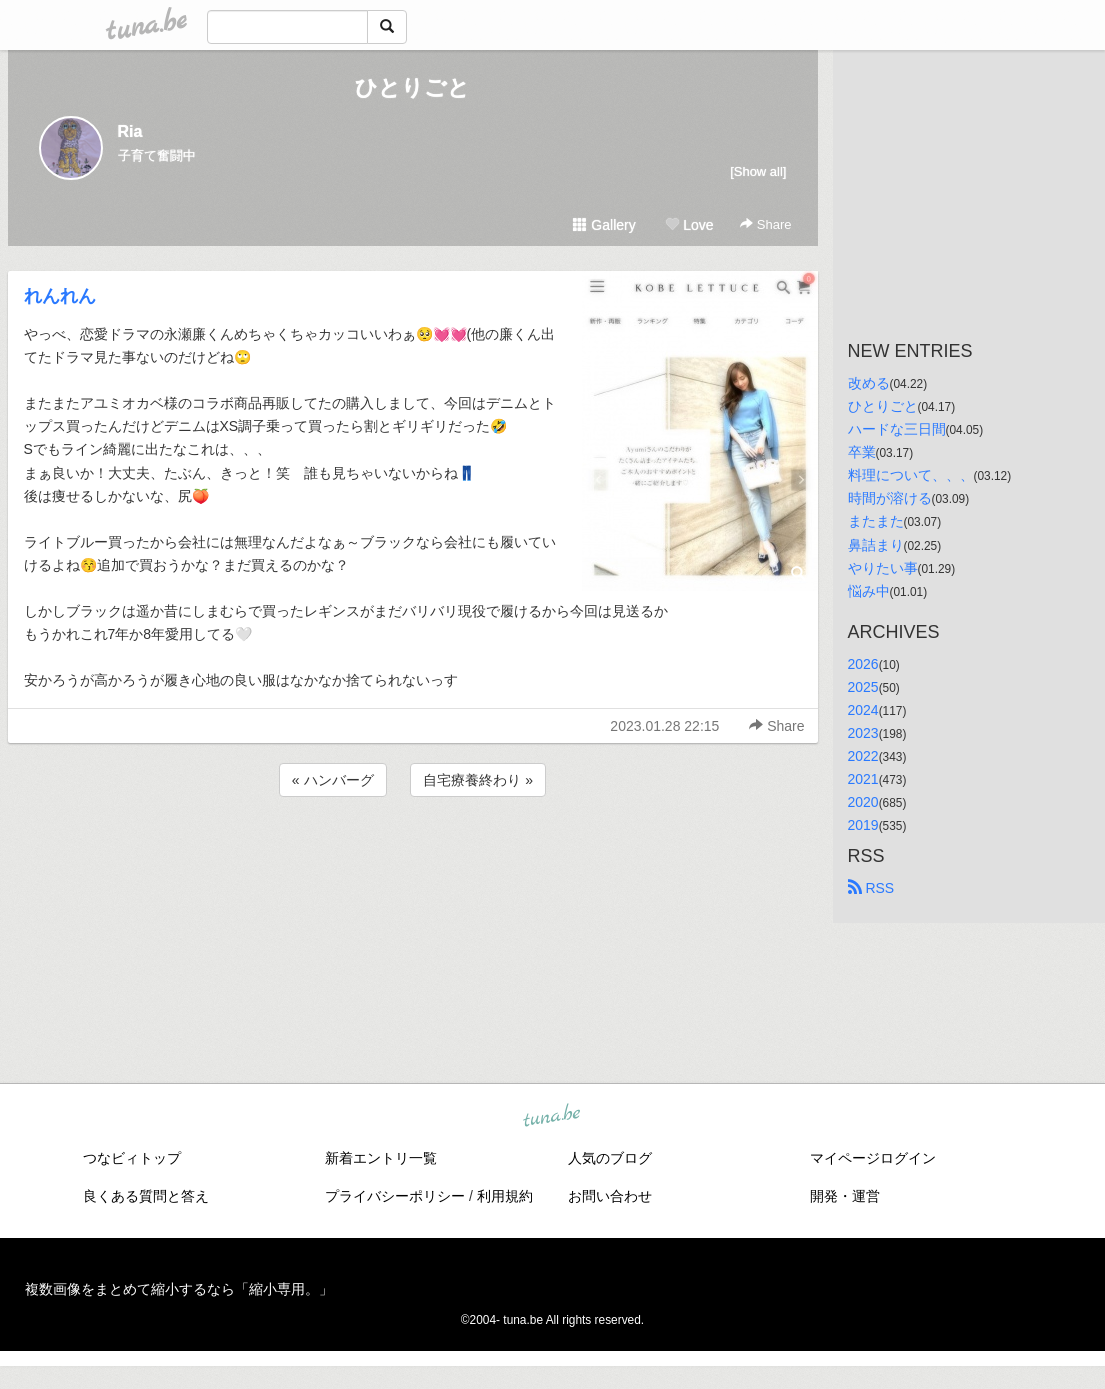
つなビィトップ (132, 1158)
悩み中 (869, 591)
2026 (863, 664)
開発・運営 (845, 1196)
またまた (876, 521)
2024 (863, 710)
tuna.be (552, 1117)
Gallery (604, 225)
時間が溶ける (890, 498)
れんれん (60, 296)
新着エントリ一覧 (381, 1158)
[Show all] (758, 171)
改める (869, 383)
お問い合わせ (610, 1196)
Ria (130, 131)
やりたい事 (883, 568)
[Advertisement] (413, 855)
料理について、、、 (911, 475)
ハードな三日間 (897, 429)
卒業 (862, 452)
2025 (863, 687)
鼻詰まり (876, 545)
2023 (863, 733)
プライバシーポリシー (395, 1196)
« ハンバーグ (333, 780)
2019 (863, 825)
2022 (863, 756)
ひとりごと (412, 87)
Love (689, 225)
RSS (871, 888)
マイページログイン (873, 1158)
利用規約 (505, 1196)
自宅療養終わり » (478, 780)
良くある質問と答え (146, 1196)
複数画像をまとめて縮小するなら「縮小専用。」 (179, 1289)
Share (765, 224)
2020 (863, 802)
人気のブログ (610, 1158)
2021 (863, 779)
